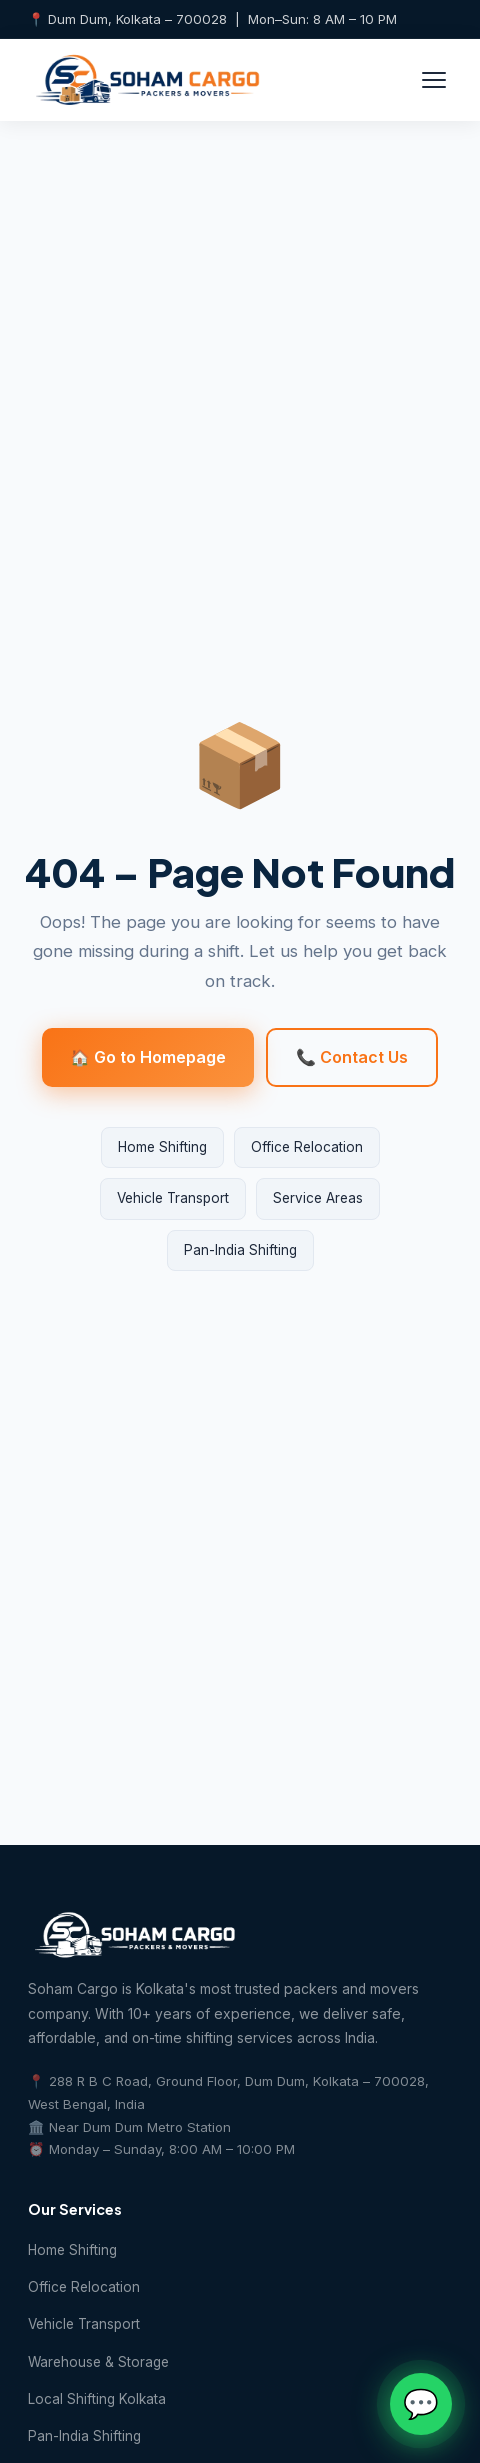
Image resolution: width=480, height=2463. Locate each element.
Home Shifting (162, 1147)
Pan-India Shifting (240, 1250)
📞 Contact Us (352, 1057)
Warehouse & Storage (98, 2362)
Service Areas (318, 1198)
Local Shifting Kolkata (97, 2399)
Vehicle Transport (173, 1198)
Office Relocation (307, 1147)
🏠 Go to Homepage (148, 1057)
